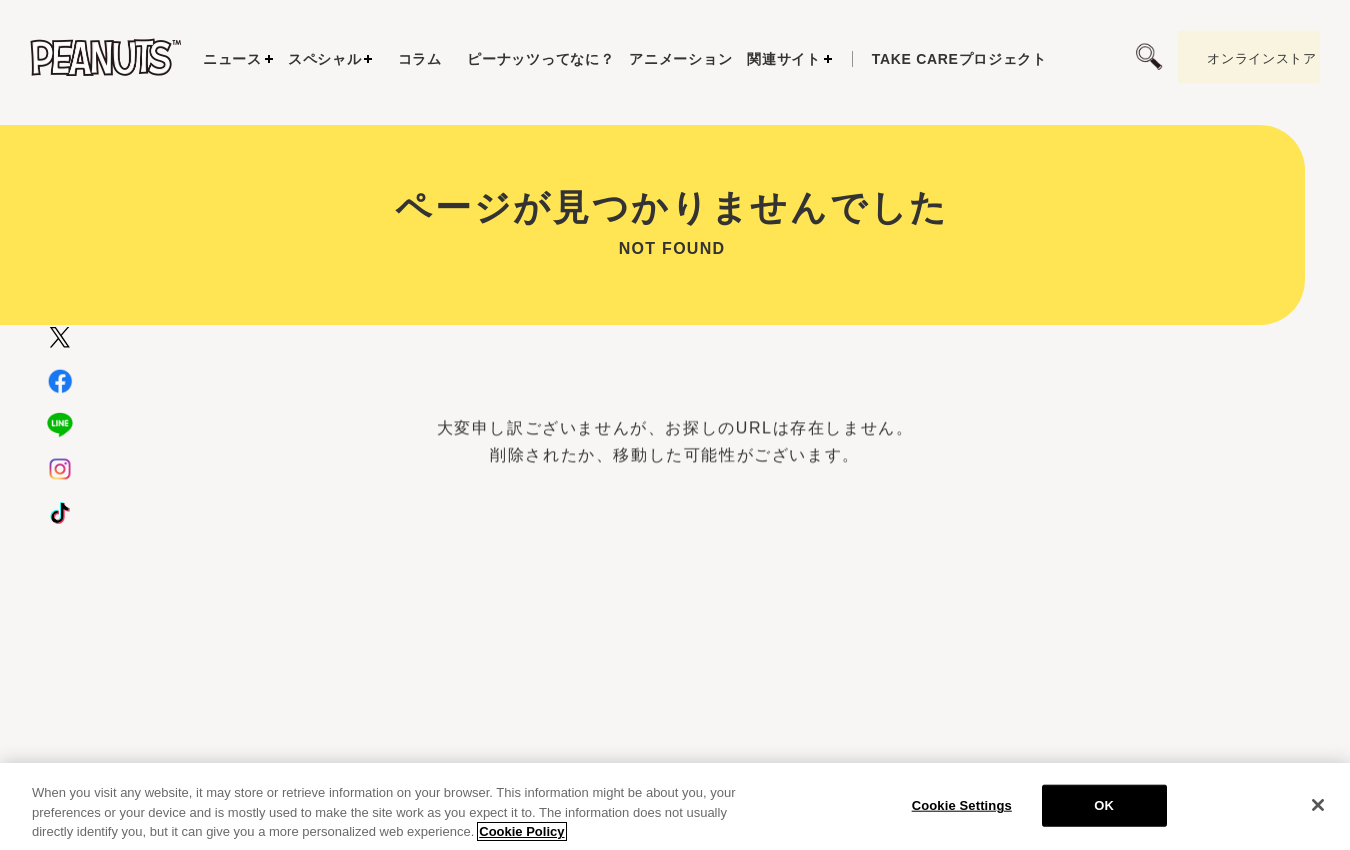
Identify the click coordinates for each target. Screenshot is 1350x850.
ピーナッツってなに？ (540, 59)
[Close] (1318, 818)
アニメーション (680, 59)
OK (1104, 818)
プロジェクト (959, 59)
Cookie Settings (962, 818)
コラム (420, 59)
